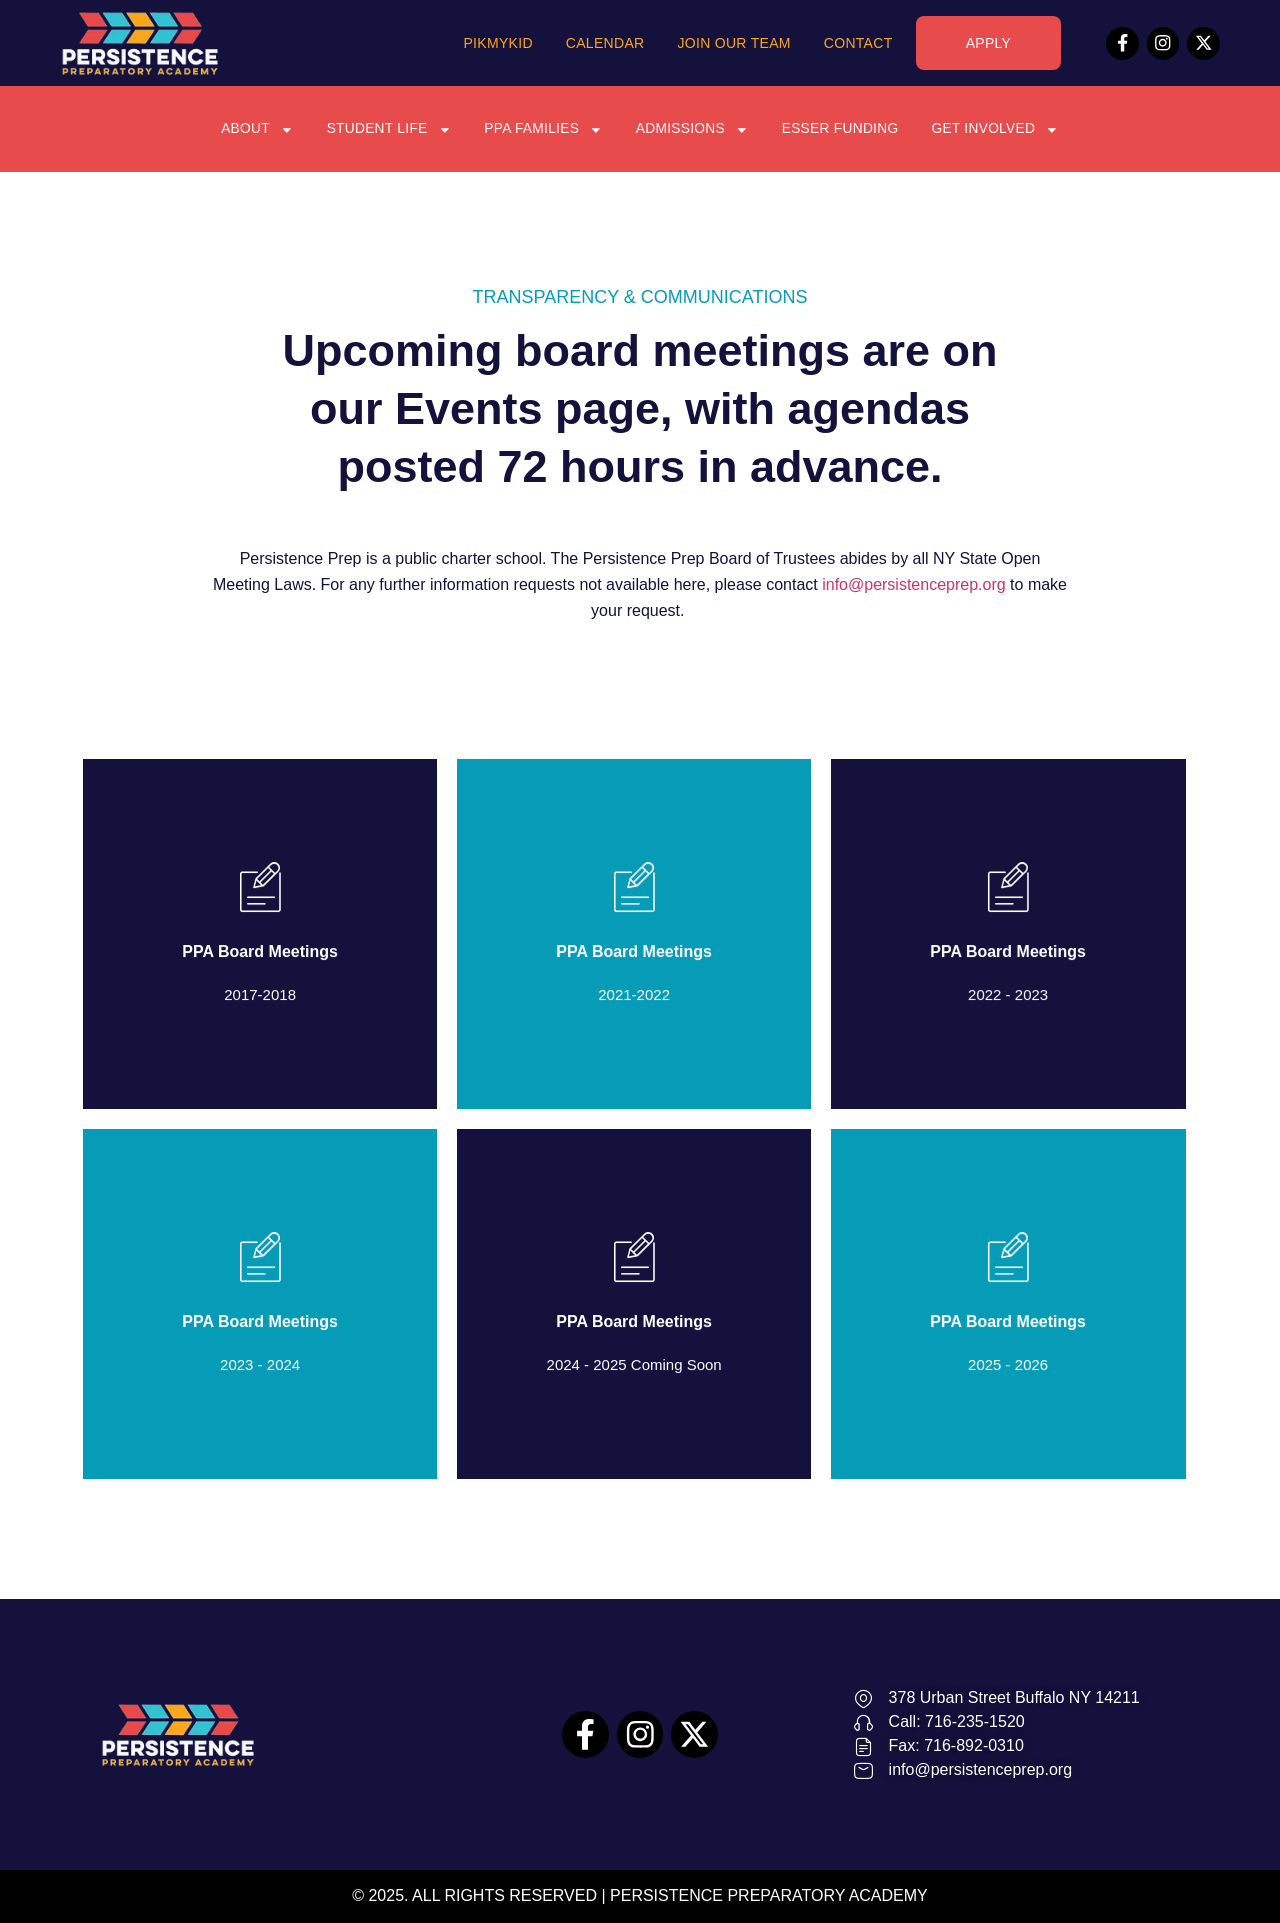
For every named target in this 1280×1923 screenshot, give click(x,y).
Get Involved (1000, 129)
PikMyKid (497, 43)
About (252, 129)
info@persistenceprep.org (913, 584)
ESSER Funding (842, 129)
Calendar (605, 43)
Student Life (385, 129)
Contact (858, 43)
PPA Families (542, 129)
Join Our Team (733, 43)
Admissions (692, 129)
